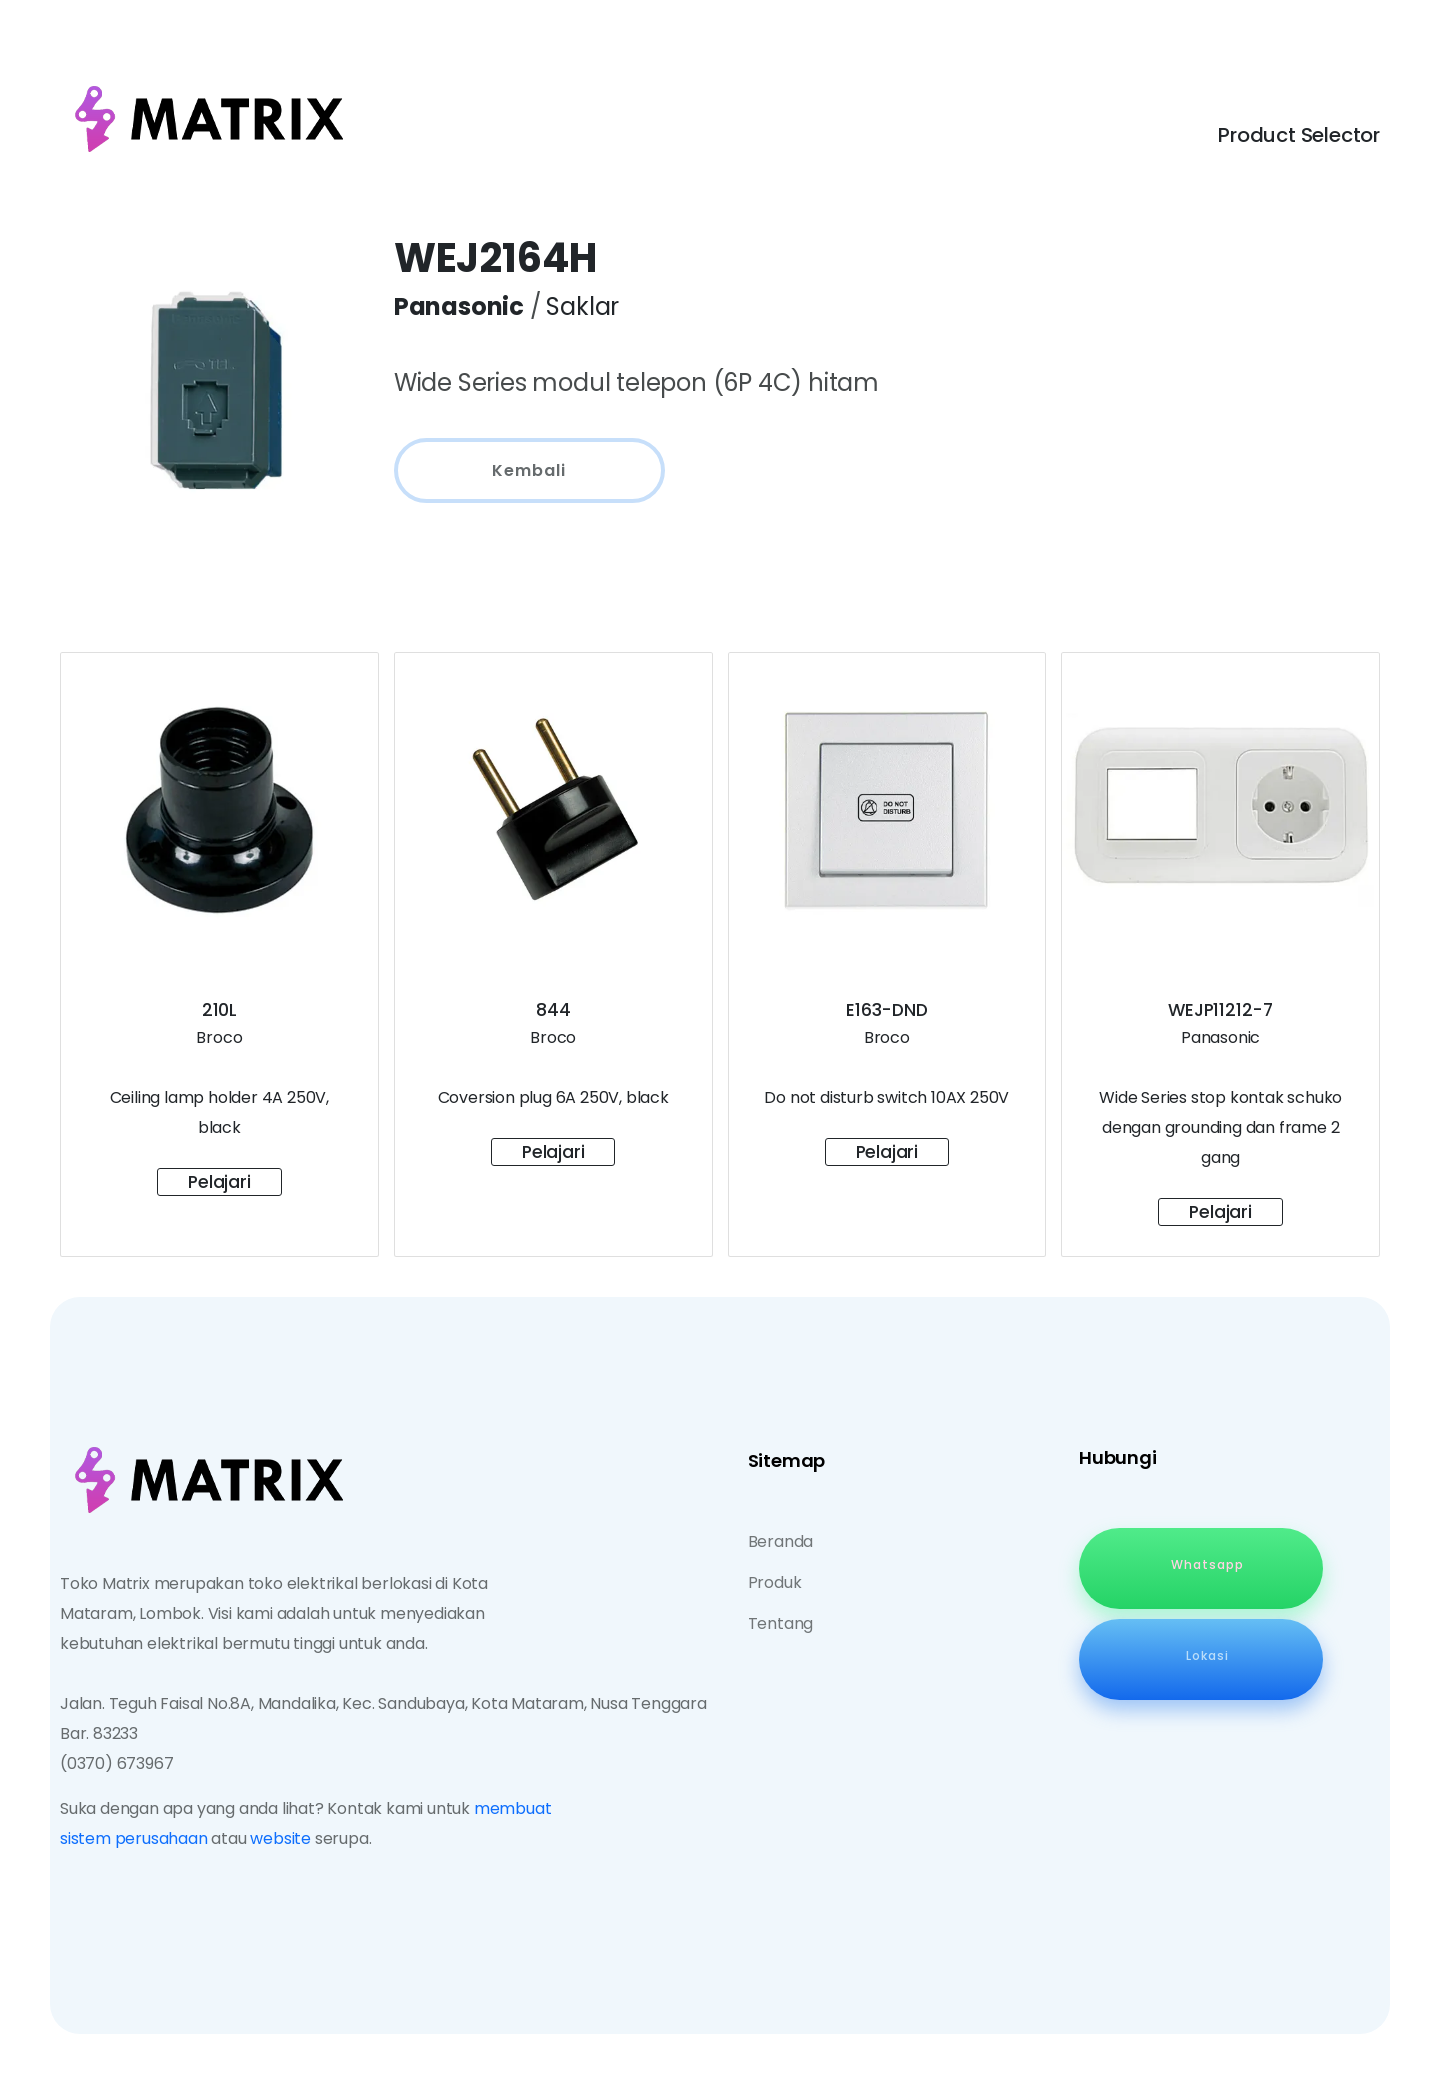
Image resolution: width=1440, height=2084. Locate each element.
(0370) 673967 (116, 1763)
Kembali (529, 470)
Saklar (582, 306)
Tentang (781, 1623)
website (280, 1838)
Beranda (781, 1541)
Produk (775, 1582)
